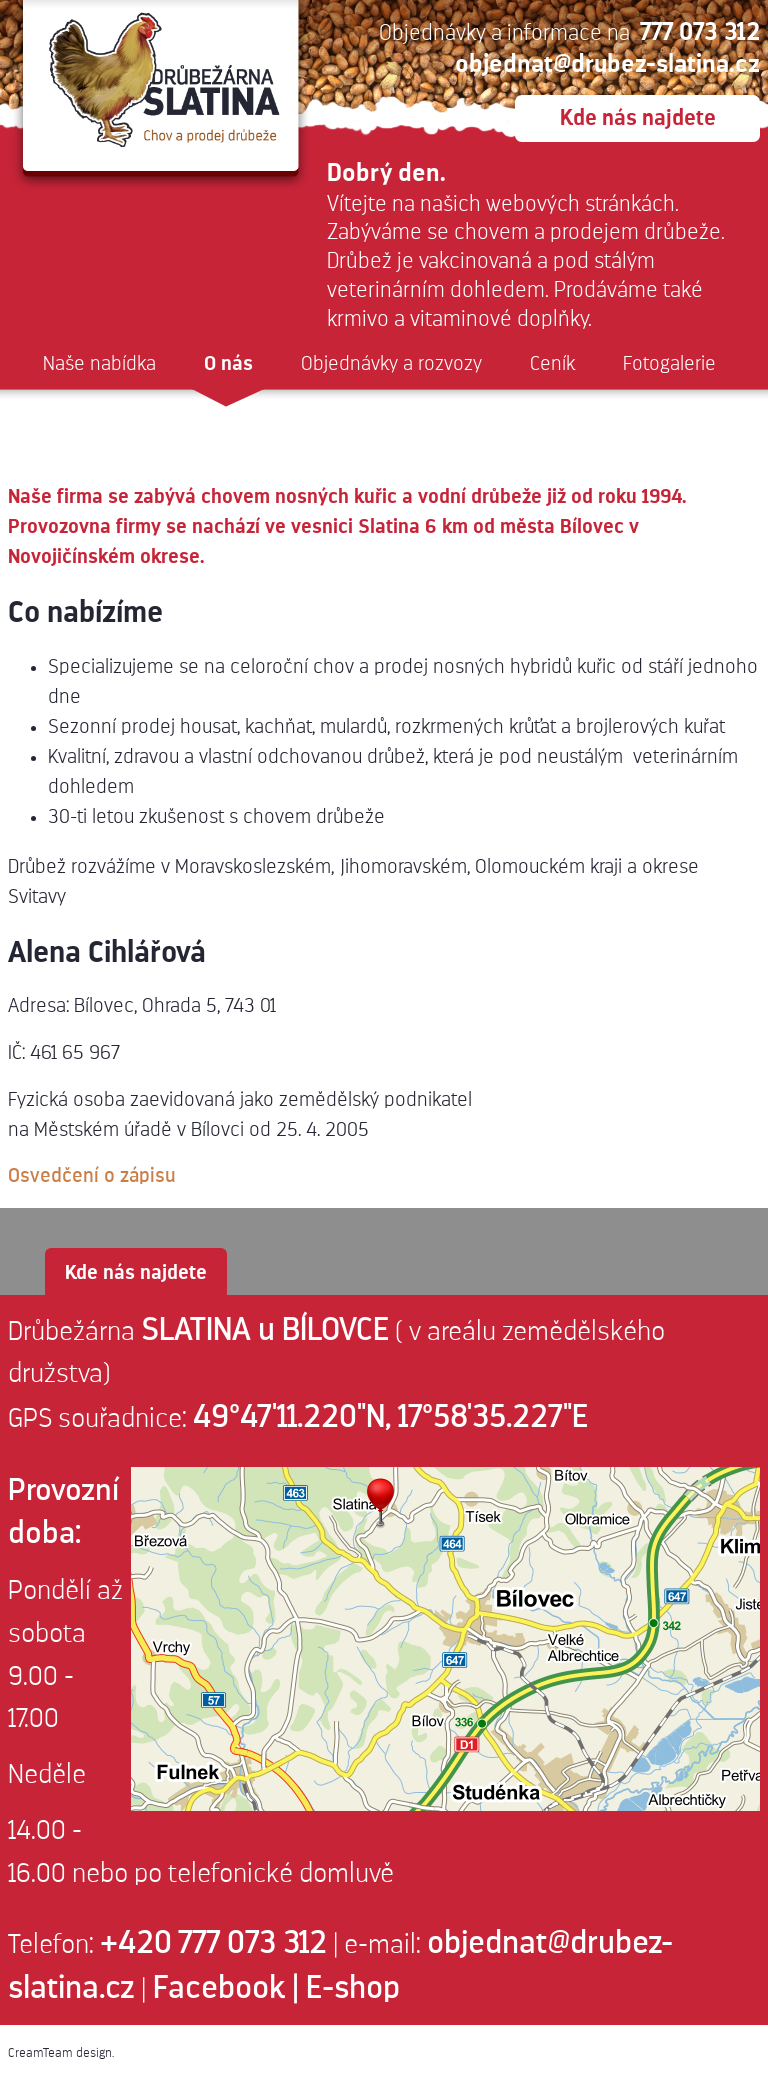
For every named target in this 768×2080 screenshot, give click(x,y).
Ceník (552, 363)
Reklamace (93, 421)
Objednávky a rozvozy (391, 363)
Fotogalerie (669, 363)
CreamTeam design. (61, 2052)
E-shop (353, 1988)
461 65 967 (75, 1052)
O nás (228, 363)
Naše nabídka (99, 363)
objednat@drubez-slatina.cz (607, 64)
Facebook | (226, 1988)
